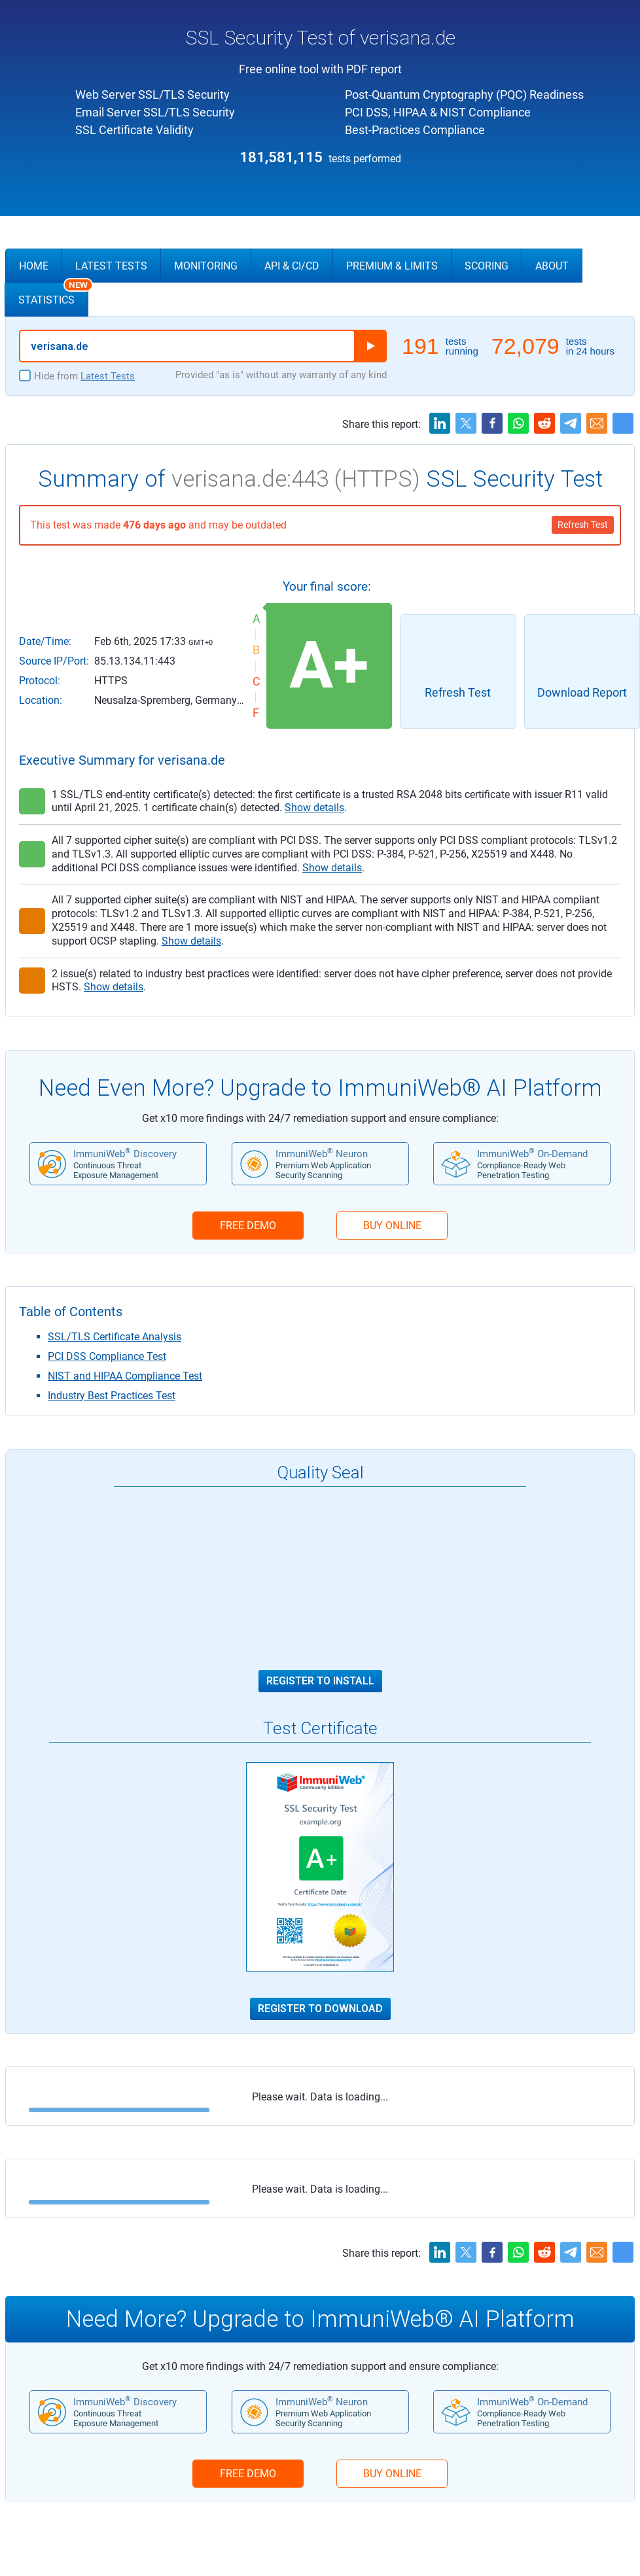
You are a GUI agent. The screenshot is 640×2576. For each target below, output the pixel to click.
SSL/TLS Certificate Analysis (114, 1337)
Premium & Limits (392, 266)
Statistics (53, 294)
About (552, 266)
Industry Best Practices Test (111, 1395)
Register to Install (320, 1681)
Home (33, 266)
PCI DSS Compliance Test (107, 1356)
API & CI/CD (291, 266)
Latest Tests (111, 266)
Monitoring (206, 266)
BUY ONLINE (392, 1225)
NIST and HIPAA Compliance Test (125, 1376)
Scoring (486, 266)
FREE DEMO (248, 1225)
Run (370, 346)
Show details (314, 807)
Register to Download (320, 2009)
